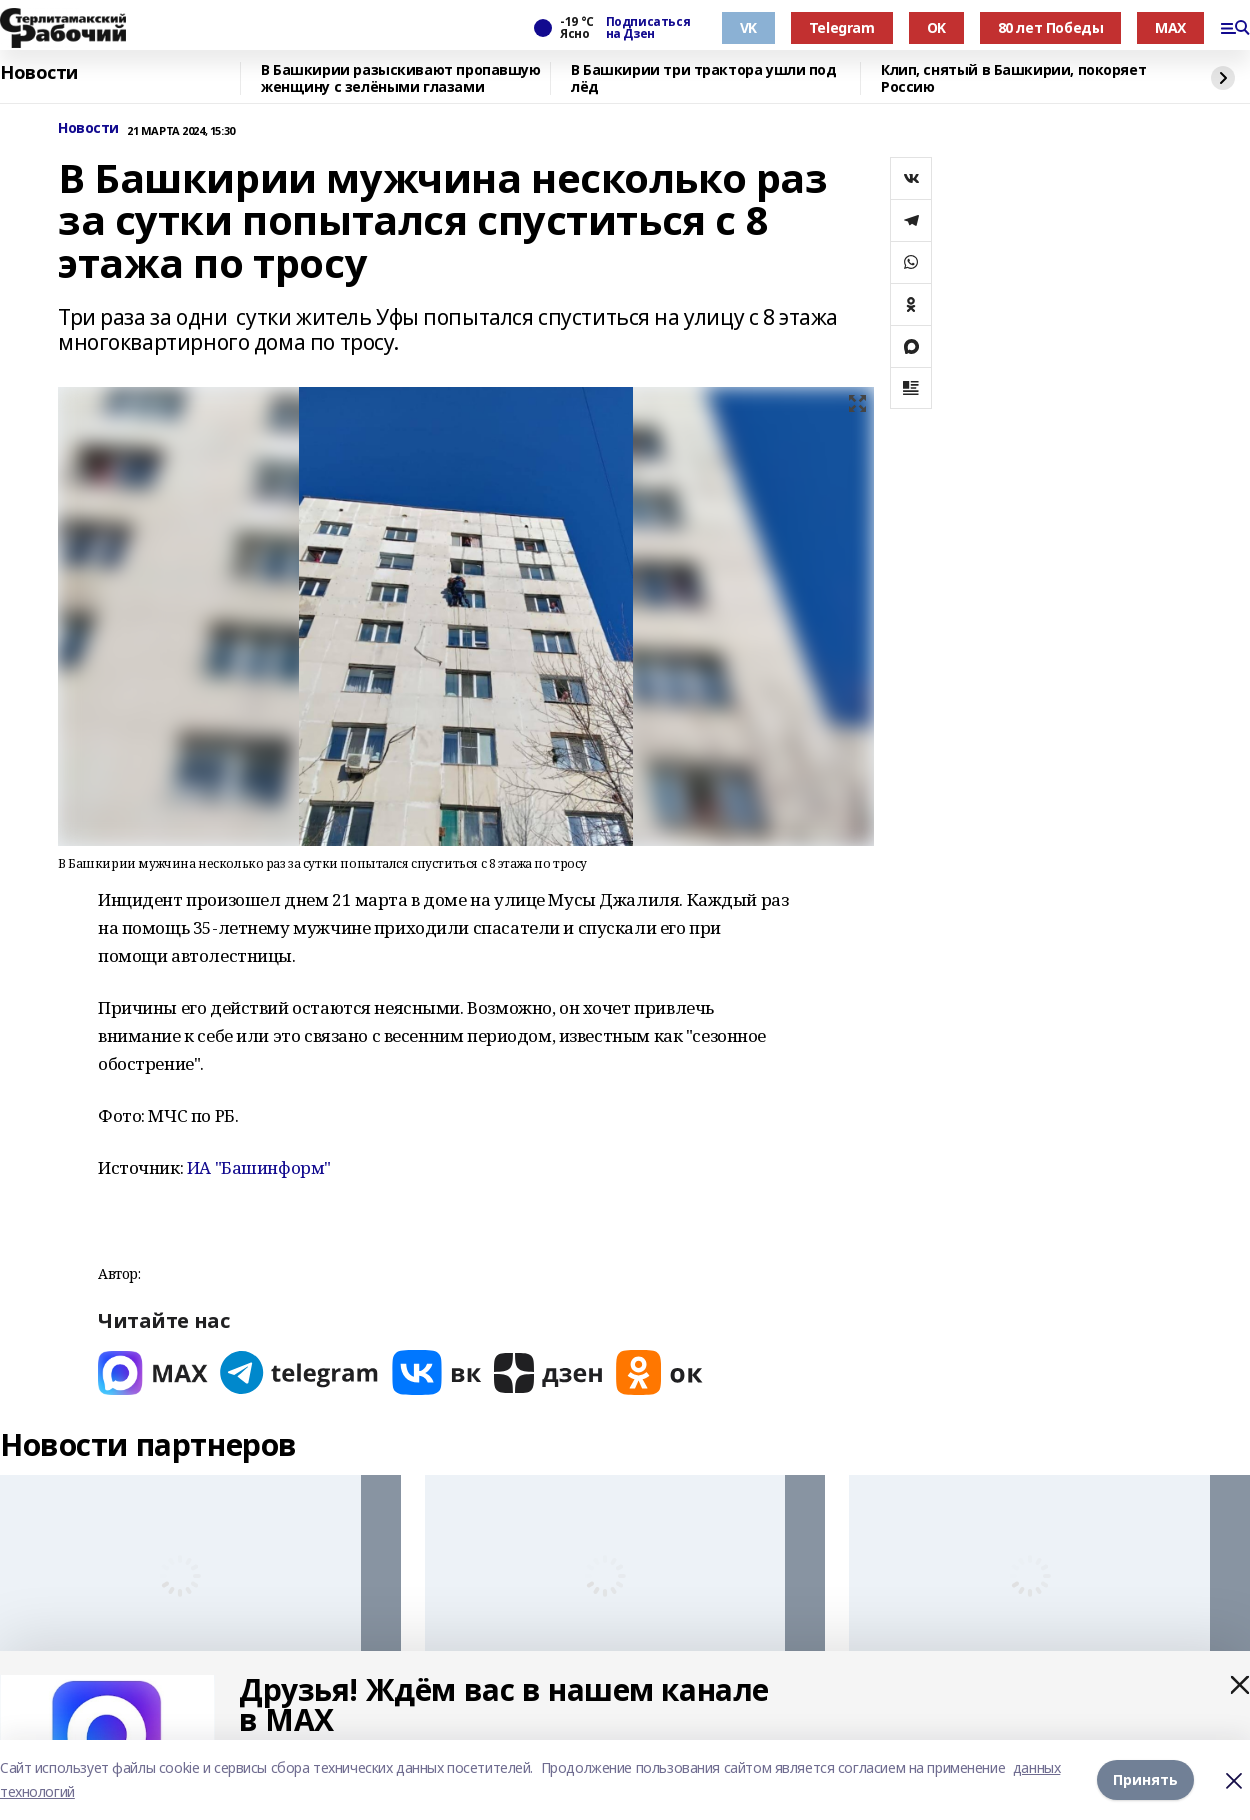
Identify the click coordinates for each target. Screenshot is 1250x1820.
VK (748, 27)
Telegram (842, 27)
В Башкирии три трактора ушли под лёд (704, 78)
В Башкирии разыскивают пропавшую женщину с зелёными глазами (401, 78)
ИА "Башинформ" (259, 1167)
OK (936, 27)
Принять (1145, 1779)
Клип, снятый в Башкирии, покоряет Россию (1013, 78)
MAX (1170, 27)
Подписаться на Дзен (648, 28)
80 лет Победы (1051, 27)
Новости (39, 73)
